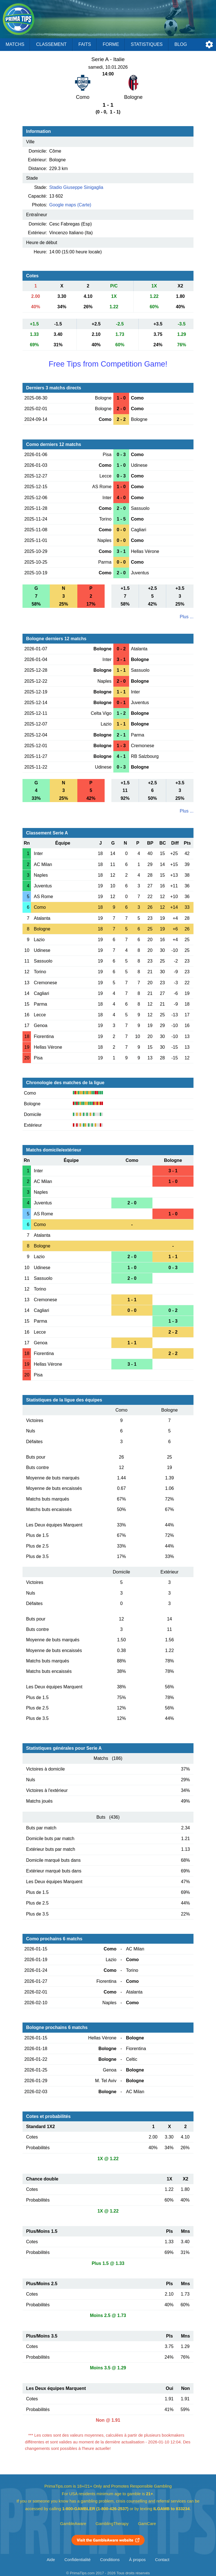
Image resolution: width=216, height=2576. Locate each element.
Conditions (110, 2559)
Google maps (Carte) (70, 204)
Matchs (15, 44)
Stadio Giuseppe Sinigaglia (76, 187)
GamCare (147, 2523)
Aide (51, 2559)
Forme (111, 44)
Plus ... (187, 616)
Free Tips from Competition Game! (108, 364)
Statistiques (147, 44)
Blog (180, 44)
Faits (84, 44)
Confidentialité (77, 2559)
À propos (137, 2559)
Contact (162, 2559)
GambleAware (73, 2523)
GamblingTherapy (112, 2523)
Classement (51, 44)
